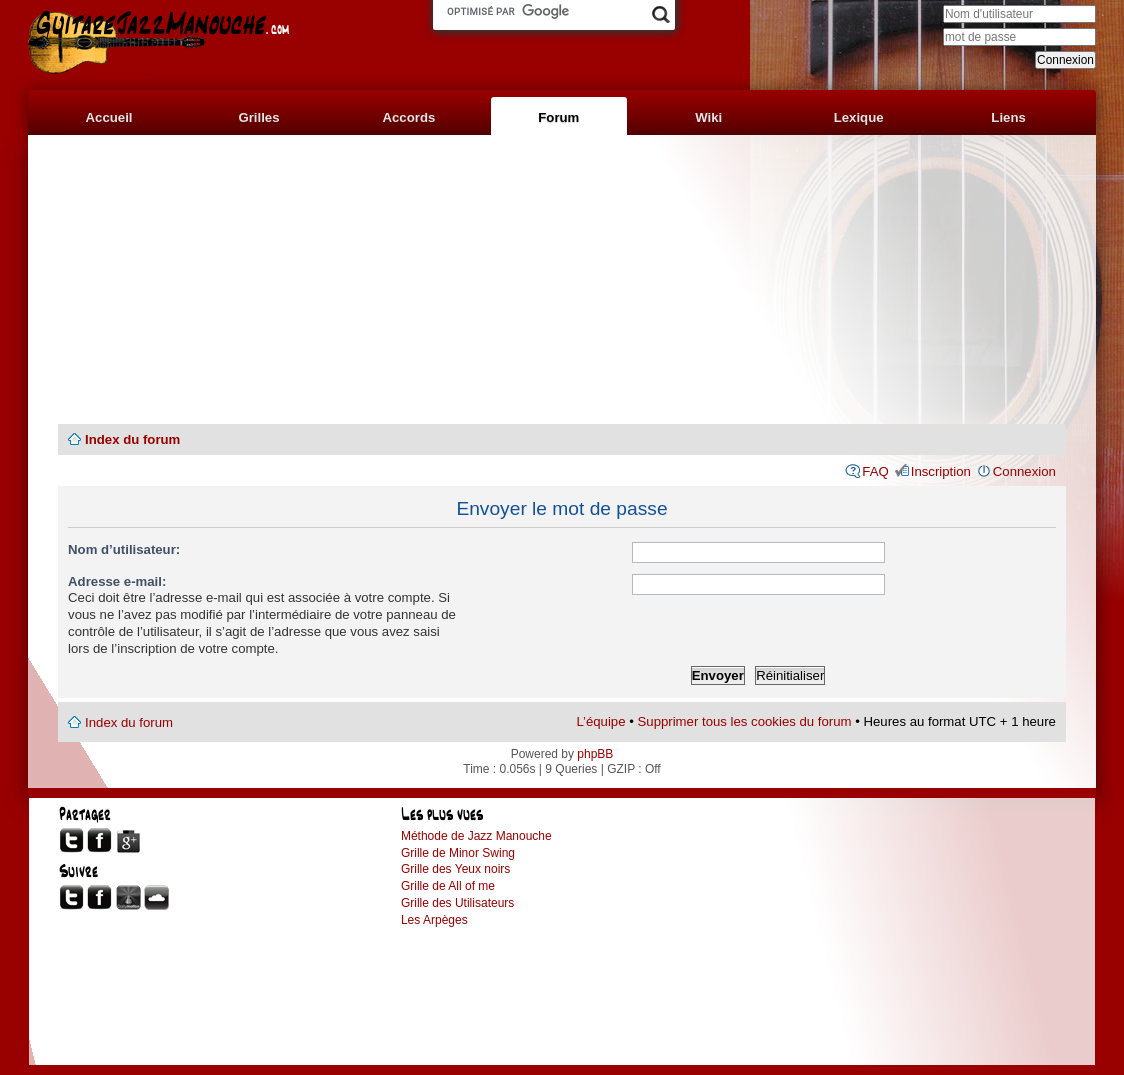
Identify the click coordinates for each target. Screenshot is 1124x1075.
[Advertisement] (562, 280)
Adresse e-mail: (117, 581)
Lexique (859, 117)
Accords (409, 117)
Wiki (708, 117)
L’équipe (600, 721)
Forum (558, 117)
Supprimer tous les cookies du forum (745, 721)
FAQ (875, 471)
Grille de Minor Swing (458, 853)
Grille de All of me (448, 886)
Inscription (941, 471)
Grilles (258, 117)
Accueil (109, 117)
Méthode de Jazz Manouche (476, 836)
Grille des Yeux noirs (455, 869)
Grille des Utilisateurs (457, 903)
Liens (1008, 117)
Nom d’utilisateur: (124, 549)
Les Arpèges (434, 920)
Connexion (1024, 471)
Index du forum (132, 439)
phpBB (595, 754)
